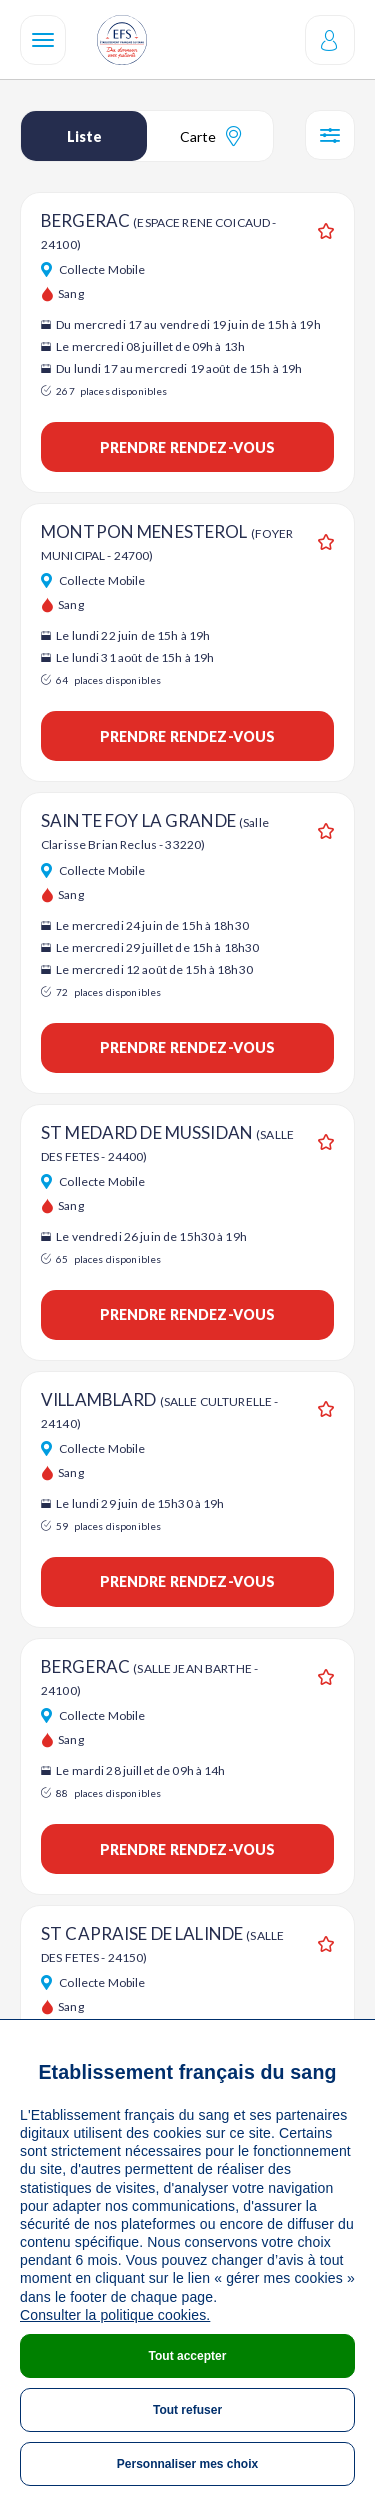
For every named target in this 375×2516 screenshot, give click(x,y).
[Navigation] (43, 40)
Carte (210, 136)
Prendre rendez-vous (188, 447)
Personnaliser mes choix (187, 2464)
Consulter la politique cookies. (115, 2315)
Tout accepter (188, 2356)
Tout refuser (187, 2410)
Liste (84, 136)
